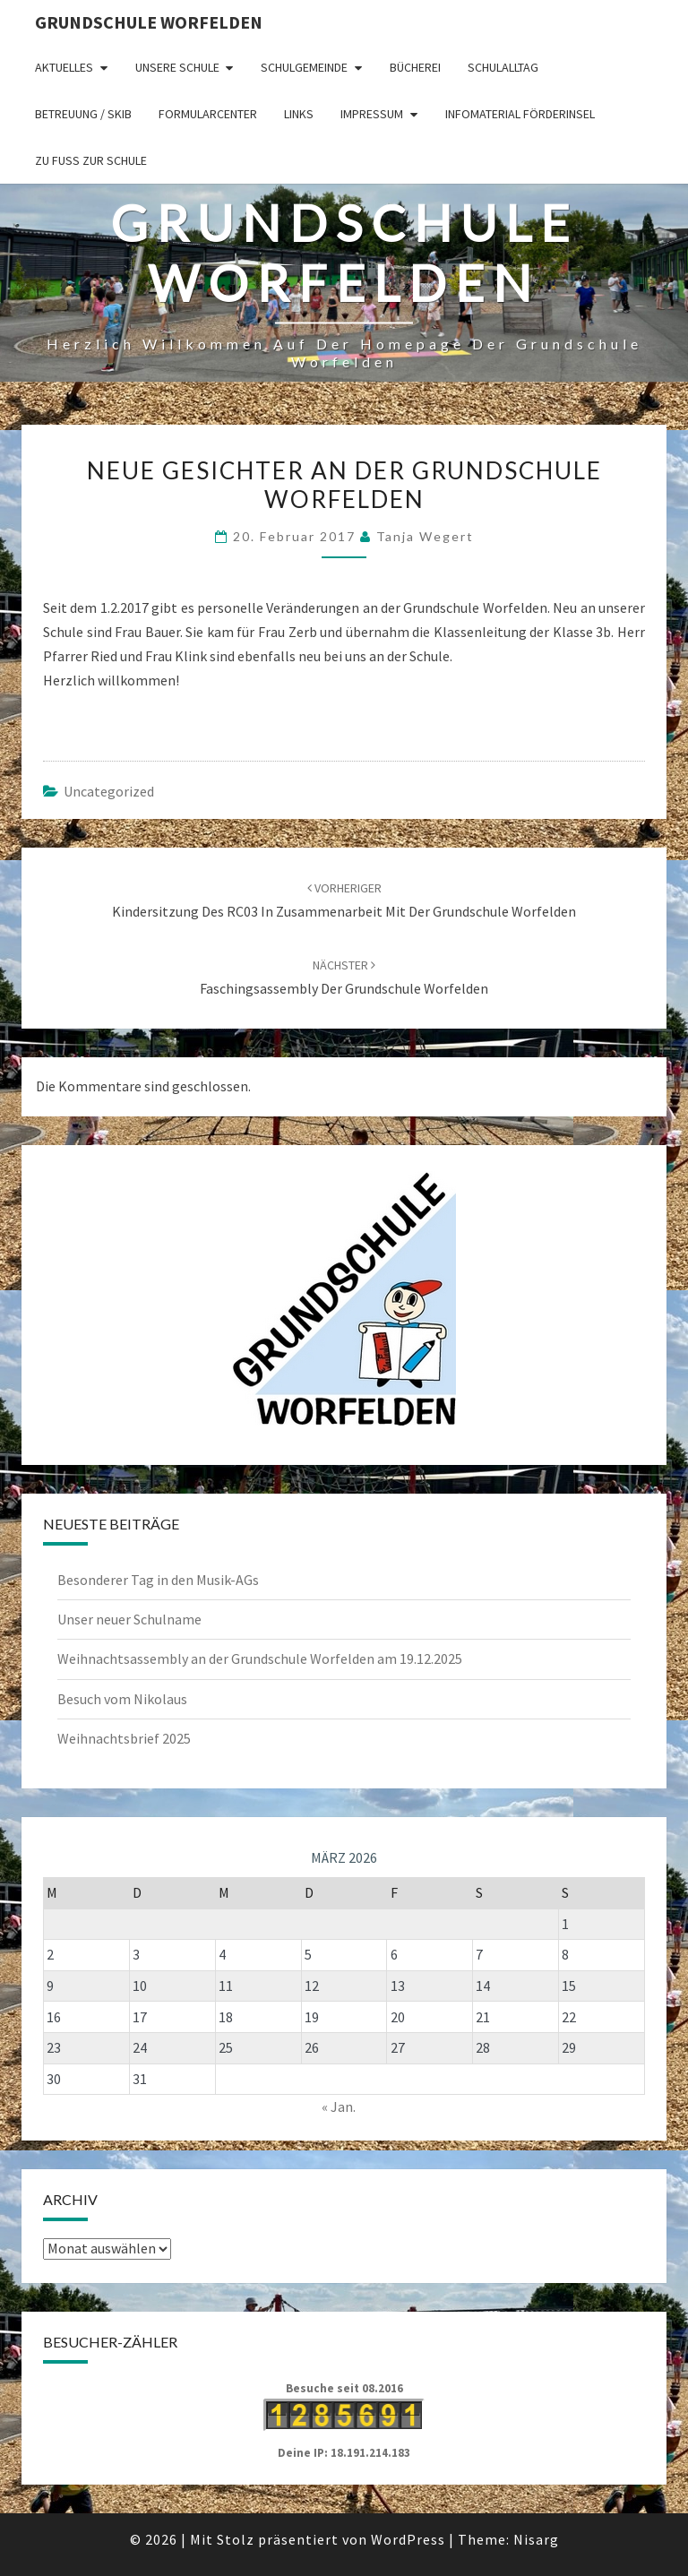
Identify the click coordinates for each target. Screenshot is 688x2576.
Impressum (371, 114)
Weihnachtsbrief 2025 (124, 1738)
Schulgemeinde (304, 67)
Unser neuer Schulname (129, 1619)
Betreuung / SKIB (83, 114)
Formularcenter (208, 114)
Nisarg (536, 2539)
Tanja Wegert (425, 536)
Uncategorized (109, 791)
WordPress (408, 2539)
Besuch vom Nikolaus (122, 1699)
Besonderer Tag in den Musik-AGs (158, 1580)
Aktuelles (64, 67)
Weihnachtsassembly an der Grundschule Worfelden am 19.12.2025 (259, 1658)
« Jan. (339, 2106)
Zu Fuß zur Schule (91, 160)
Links (299, 114)
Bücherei (415, 67)
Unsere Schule (177, 67)
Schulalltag (503, 67)
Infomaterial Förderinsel (520, 114)
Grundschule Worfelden (148, 22)
